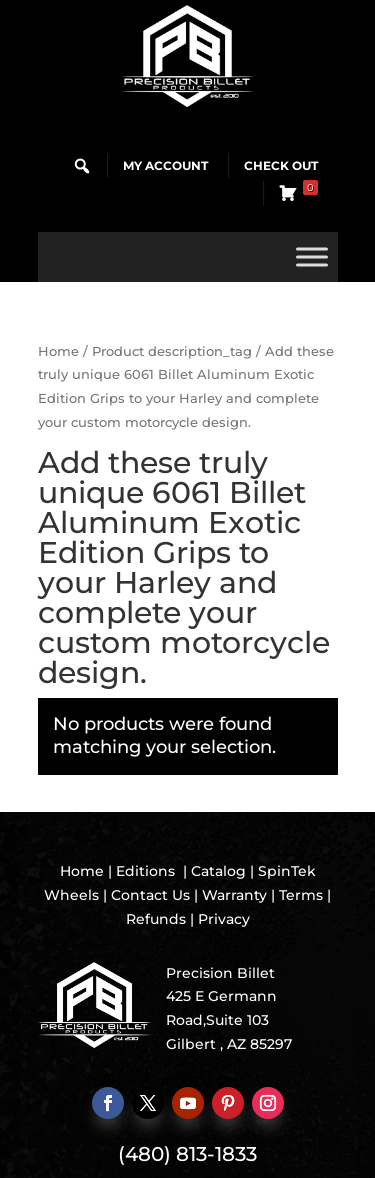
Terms (301, 895)
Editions (145, 871)
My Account (165, 165)
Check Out (281, 165)
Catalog (218, 871)
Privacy (224, 919)
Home (58, 351)
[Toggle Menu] (312, 256)
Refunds (156, 919)
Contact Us (150, 895)
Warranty (234, 895)
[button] (82, 166)
